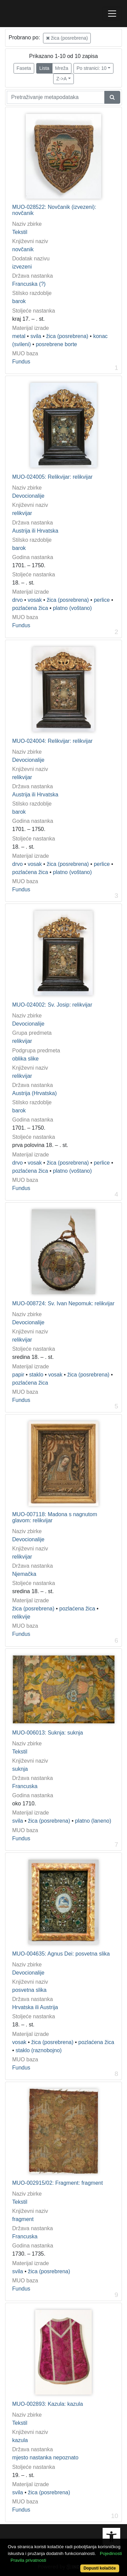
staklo (36, 1375)
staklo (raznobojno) (39, 2050)
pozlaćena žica (30, 608)
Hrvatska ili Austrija (35, 2007)
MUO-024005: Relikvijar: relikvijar (52, 477)
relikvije (21, 1617)
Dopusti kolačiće (100, 2568)
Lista (44, 68)
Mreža (61, 68)
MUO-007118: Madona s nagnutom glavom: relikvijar (54, 1517)
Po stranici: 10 (92, 68)
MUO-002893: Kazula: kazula (47, 2404)
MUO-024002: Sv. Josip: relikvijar (52, 1005)
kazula (20, 2440)
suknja (20, 1769)
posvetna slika (29, 1990)
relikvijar (22, 513)
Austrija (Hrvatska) (34, 1093)
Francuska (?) (29, 284)
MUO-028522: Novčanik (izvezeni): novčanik (54, 210)
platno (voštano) (72, 608)
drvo (17, 600)
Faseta (24, 68)
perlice (102, 600)
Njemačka (24, 1574)
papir (18, 1375)
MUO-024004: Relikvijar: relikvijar (52, 741)
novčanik (23, 249)
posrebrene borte (56, 344)
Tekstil (19, 232)
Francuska (25, 1786)
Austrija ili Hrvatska (35, 531)
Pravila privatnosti (28, 2560)
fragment (23, 2219)
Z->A (61, 78)
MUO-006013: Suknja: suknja (47, 1733)
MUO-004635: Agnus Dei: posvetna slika (61, 1954)
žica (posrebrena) (67, 38)
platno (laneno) (93, 1821)
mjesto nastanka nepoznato (45, 2457)
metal (18, 336)
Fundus (21, 361)
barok (19, 301)
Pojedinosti (111, 2553)
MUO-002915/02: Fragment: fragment (57, 2183)
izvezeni (22, 267)
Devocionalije (28, 496)
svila (35, 336)
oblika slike (25, 1059)
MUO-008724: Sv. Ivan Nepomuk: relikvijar (63, 1303)
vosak (35, 600)
